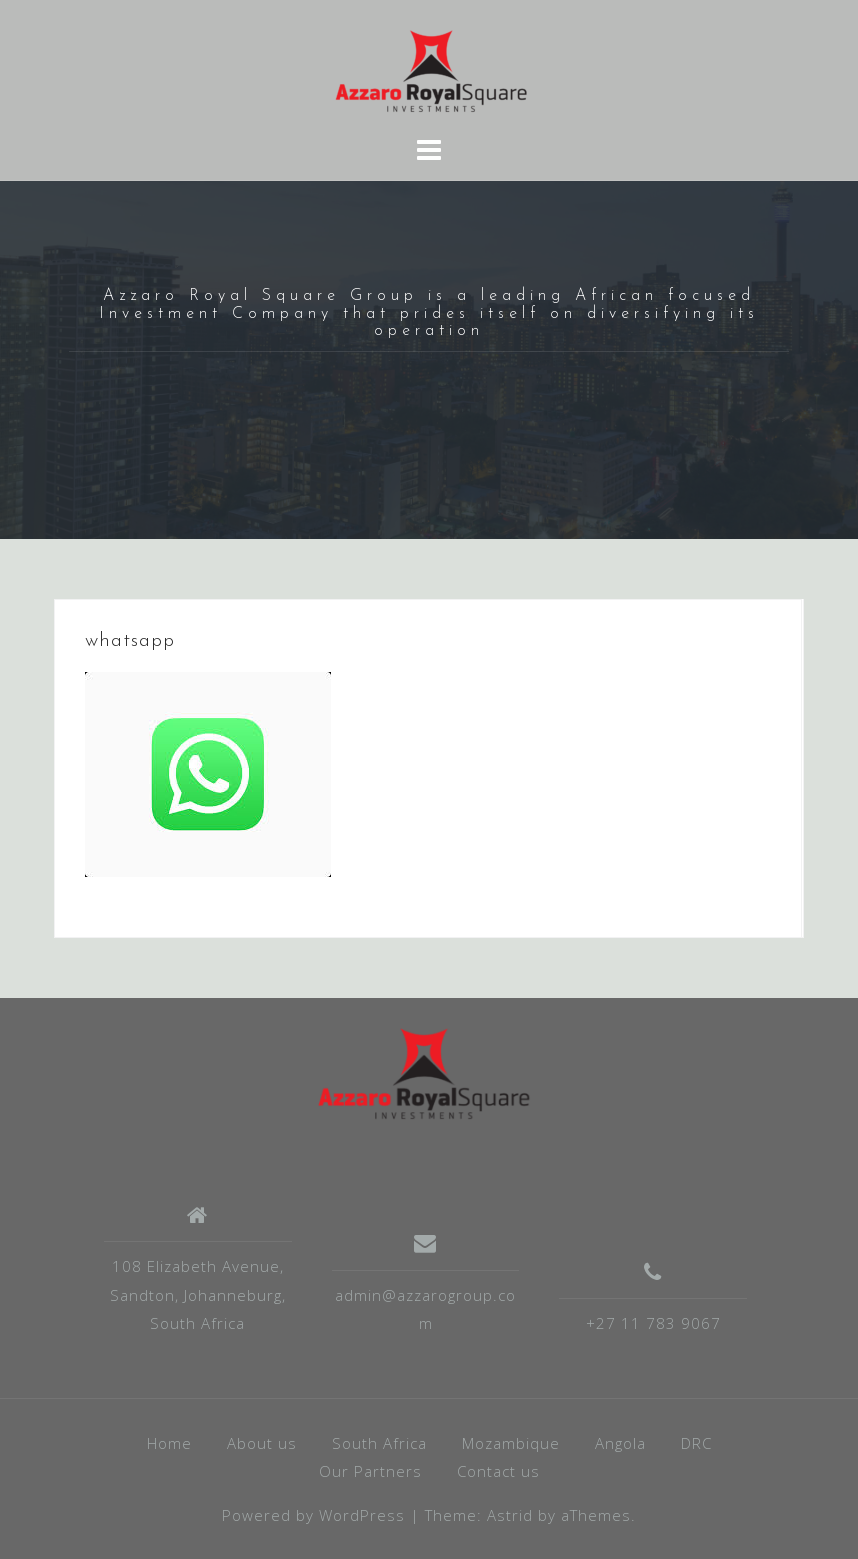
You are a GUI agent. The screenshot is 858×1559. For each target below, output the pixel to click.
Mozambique (511, 1443)
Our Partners (370, 1471)
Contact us (498, 1471)
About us (262, 1443)
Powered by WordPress (313, 1515)
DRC (696, 1443)
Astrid (510, 1515)
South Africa (379, 1443)
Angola (620, 1443)
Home (169, 1443)
